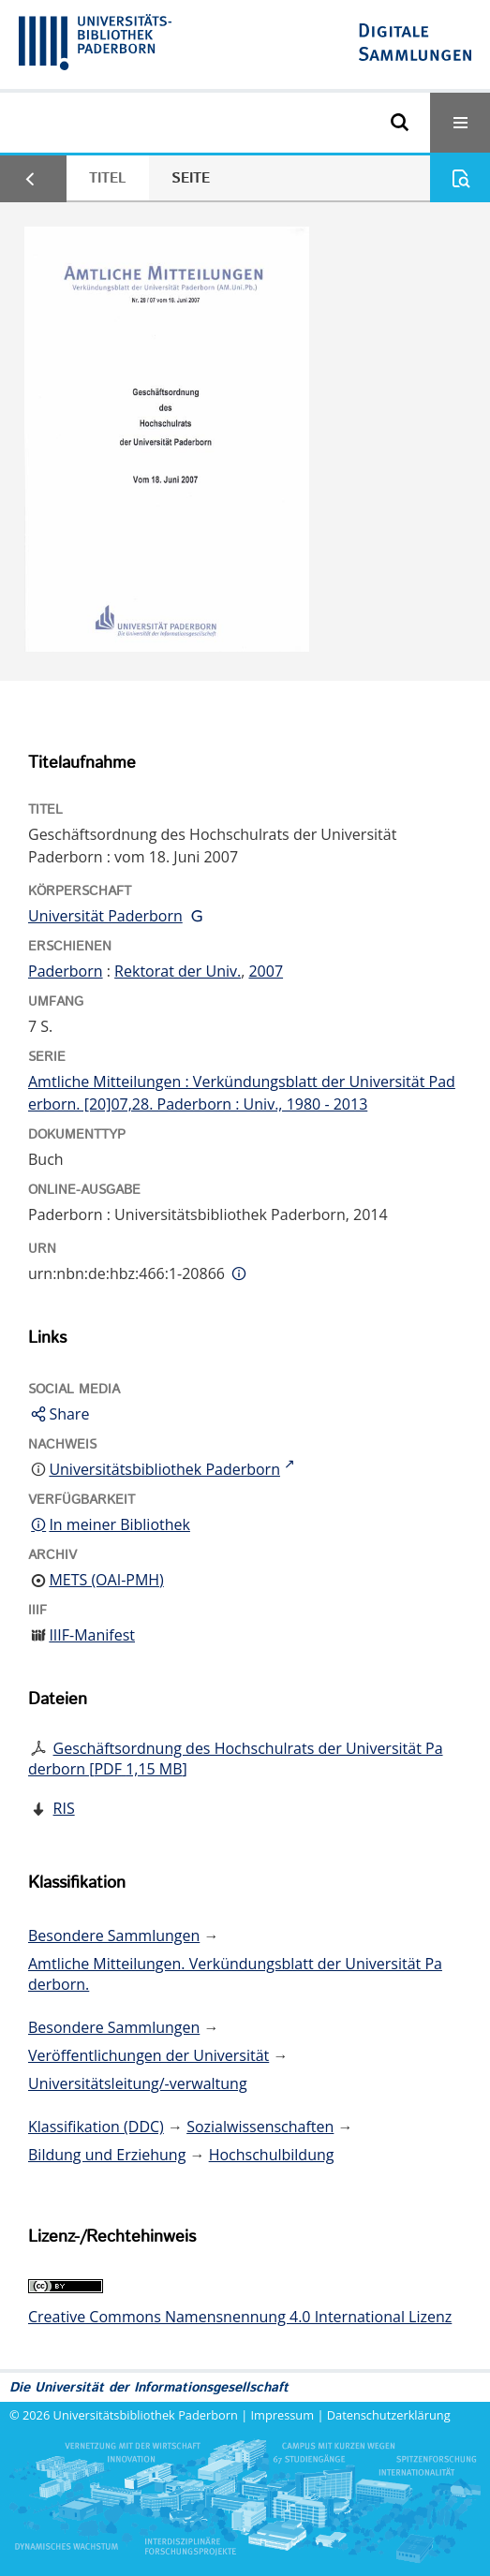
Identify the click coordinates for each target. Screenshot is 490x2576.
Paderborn (65, 971)
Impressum (283, 2415)
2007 (265, 971)
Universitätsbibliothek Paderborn (145, 2415)
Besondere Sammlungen (114, 1935)
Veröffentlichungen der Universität (148, 2055)
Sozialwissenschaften (260, 2126)
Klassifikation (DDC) (96, 2126)
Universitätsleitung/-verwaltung (137, 2083)
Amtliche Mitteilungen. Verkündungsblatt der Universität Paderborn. (235, 1974)
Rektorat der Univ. (177, 971)
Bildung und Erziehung (107, 2154)
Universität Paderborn (105, 915)
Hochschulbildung (271, 2154)
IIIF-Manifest (92, 1635)
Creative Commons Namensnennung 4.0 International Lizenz (240, 2316)
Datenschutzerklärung (389, 2415)
